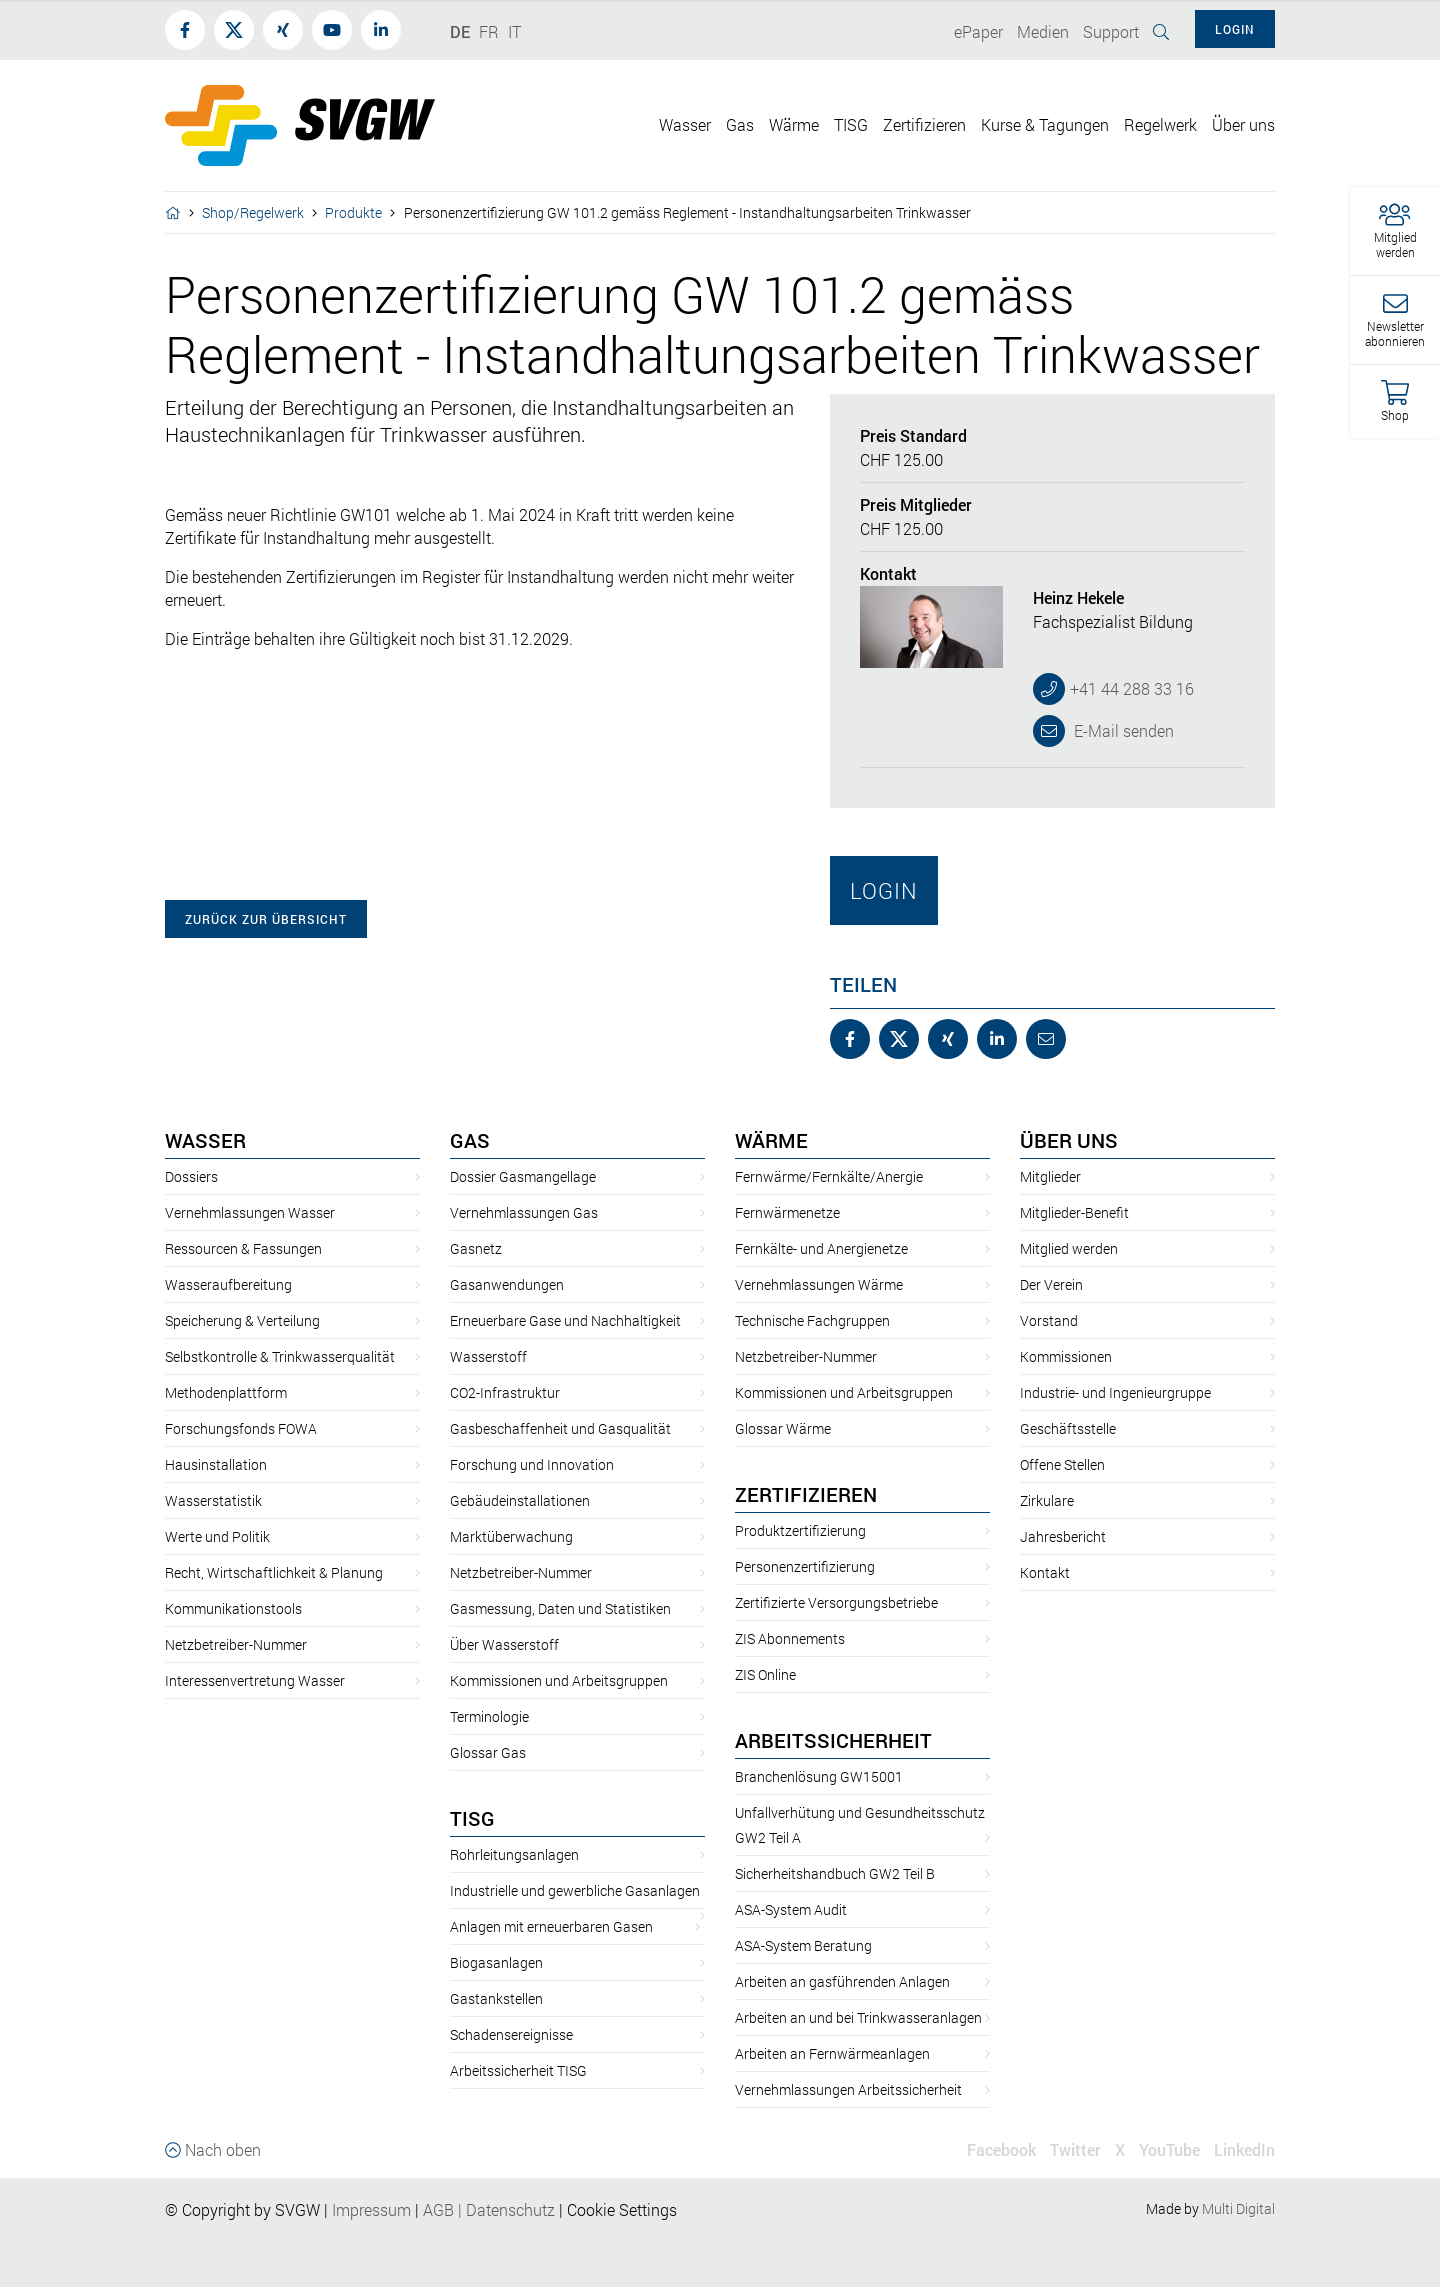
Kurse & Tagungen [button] (1045, 124)
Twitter (1075, 2149)
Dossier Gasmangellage (523, 1176)
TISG (472, 1818)
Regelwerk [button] (1160, 124)
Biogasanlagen (496, 1962)
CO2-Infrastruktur (505, 1392)
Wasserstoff (488, 1356)
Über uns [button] (1243, 124)
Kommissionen (1066, 1356)
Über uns (1069, 1140)
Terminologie (489, 1716)
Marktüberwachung (511, 1536)
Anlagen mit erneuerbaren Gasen (551, 1926)
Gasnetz (476, 1248)
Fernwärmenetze (787, 1212)
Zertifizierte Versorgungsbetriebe (836, 1602)
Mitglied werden (1069, 1248)
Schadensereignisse (511, 2034)
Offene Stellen (1062, 1464)
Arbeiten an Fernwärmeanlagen (832, 2053)
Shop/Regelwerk (253, 212)
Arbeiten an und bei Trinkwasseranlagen (858, 2017)
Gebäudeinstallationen (520, 1500)
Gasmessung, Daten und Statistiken (560, 1608)
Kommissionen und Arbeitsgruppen (559, 1680)
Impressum (371, 2209)
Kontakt (1045, 1572)
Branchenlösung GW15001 (819, 1776)
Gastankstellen (496, 1998)
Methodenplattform (226, 1392)
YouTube (1169, 2149)
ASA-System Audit (791, 1909)
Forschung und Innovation (532, 1464)
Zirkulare (1047, 1500)
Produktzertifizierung (800, 1530)
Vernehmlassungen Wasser (250, 1212)
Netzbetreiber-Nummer (236, 1644)
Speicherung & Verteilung (242, 1320)
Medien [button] (1043, 31)
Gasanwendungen (507, 1284)
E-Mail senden (1122, 730)
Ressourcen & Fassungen (243, 1248)
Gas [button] (740, 124)
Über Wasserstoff (504, 1644)
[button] (1395, 231)
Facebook (1001, 2149)
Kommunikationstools (233, 1608)
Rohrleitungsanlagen (514, 1854)
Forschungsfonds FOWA (241, 1428)
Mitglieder (1050, 1176)
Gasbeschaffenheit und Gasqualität (560, 1428)
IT (514, 31)
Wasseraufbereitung (228, 1284)
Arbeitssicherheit (833, 1740)
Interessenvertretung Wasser (255, 1680)
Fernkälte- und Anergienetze (821, 1248)
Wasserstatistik (213, 1500)
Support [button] (1111, 31)
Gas (470, 1140)
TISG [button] (851, 124)
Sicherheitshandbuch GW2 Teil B (835, 1873)
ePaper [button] (978, 31)
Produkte (353, 212)
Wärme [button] (794, 124)
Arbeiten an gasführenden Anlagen (842, 1981)
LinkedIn (1244, 2149)
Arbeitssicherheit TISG (518, 2070)
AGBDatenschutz (489, 2209)
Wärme (771, 1140)
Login (884, 890)
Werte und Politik (217, 1536)
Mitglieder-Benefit (1074, 1212)
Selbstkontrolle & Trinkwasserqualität (280, 1356)
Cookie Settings (622, 2209)
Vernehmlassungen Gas (524, 1212)
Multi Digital (1238, 2208)
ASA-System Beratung (803, 1945)
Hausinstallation (216, 1464)
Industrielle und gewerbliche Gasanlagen (575, 1890)
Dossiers (191, 1176)
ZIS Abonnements (790, 1638)
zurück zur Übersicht (266, 919)
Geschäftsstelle (1068, 1428)
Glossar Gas (488, 1752)
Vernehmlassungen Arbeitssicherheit (848, 2089)
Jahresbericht (1063, 1536)
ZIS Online (765, 1674)
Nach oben (213, 2149)
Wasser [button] (685, 124)
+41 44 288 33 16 (1132, 688)
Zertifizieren (806, 1494)
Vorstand (1049, 1320)
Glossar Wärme (783, 1428)
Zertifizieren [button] (924, 124)
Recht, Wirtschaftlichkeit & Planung (274, 1572)
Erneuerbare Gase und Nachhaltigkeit (565, 1320)
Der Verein (1051, 1284)
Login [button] (1235, 29)
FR (489, 31)
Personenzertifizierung (805, 1566)
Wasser (205, 1140)
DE (460, 31)
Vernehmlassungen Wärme (819, 1284)
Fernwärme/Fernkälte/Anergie (829, 1176)
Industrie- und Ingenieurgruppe (1115, 1392)
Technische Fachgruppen (812, 1320)
